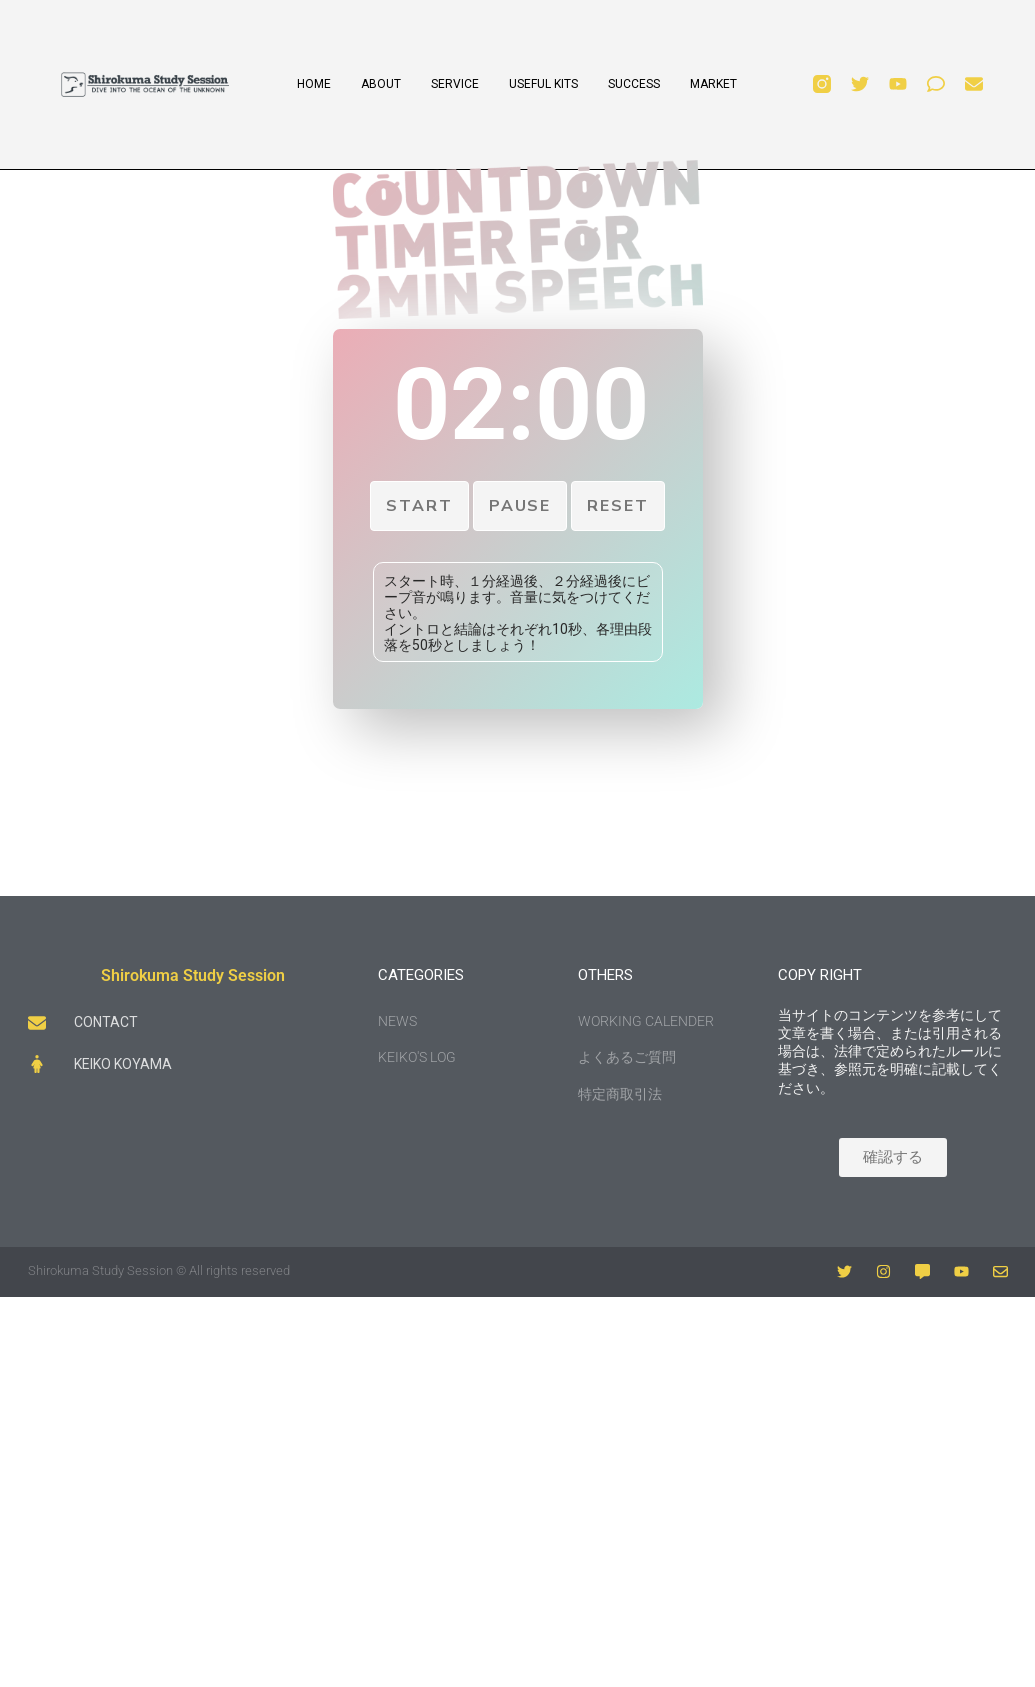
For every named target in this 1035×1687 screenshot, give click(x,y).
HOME (314, 84)
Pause (520, 506)
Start (419, 506)
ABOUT (381, 84)
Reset (618, 506)
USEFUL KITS (543, 84)
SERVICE (455, 84)
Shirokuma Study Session (193, 975)
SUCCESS (634, 84)
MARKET (713, 84)
